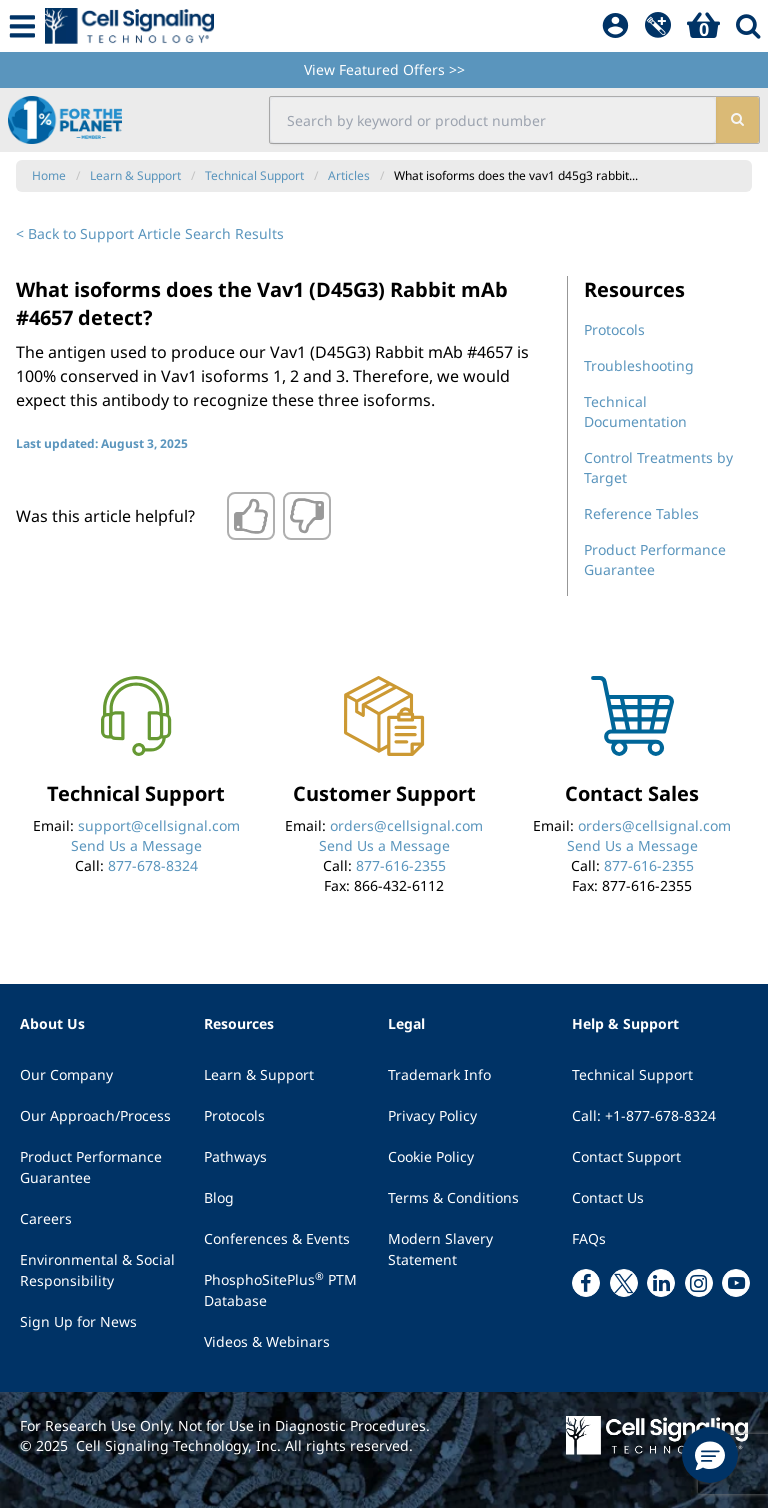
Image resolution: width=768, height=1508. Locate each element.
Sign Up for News (78, 1321)
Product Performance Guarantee (91, 1167)
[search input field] (492, 120)
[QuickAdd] (658, 26)
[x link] (624, 1283)
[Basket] (703, 26)
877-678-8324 (153, 865)
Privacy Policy (432, 1115)
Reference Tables (641, 513)
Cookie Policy (431, 1156)
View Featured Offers (384, 69)
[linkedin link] (661, 1283)
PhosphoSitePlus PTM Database (280, 1289)
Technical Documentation (635, 411)
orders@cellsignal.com (406, 825)
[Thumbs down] (307, 516)
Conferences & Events (277, 1238)
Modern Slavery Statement (440, 1249)
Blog (219, 1197)
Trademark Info (439, 1074)
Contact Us (608, 1197)
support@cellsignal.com (159, 825)
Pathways (235, 1156)
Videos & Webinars (267, 1341)
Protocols (614, 329)
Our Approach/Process (95, 1115)
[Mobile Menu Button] (22, 26)
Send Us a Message (136, 845)
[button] (710, 1455)
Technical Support (632, 1074)
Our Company (66, 1074)
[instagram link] (699, 1283)
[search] (737, 120)
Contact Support (626, 1156)
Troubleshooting (639, 365)
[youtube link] (736, 1283)
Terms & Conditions (453, 1197)
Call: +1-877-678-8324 (644, 1115)
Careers (46, 1218)
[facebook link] (586, 1283)
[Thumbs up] (251, 516)
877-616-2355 (401, 865)
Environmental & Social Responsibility (97, 1270)
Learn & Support (259, 1074)
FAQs (589, 1238)
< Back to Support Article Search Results (150, 233)
